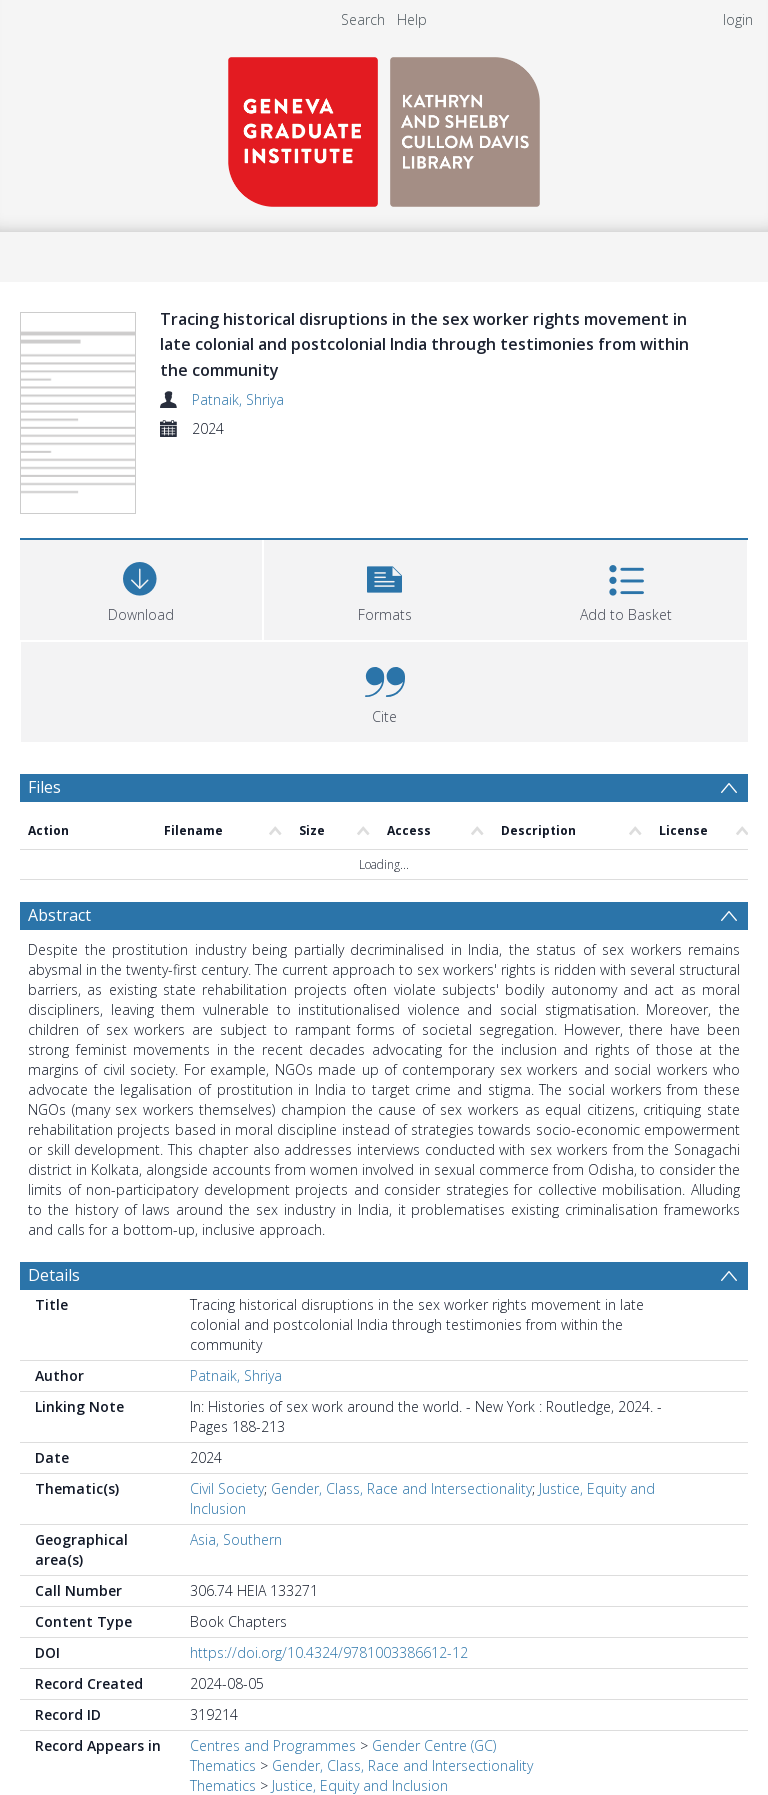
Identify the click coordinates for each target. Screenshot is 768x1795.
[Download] (141, 587)
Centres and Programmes (273, 1745)
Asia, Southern (236, 1539)
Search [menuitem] (363, 19)
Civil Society (227, 1488)
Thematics (223, 1765)
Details (54, 1275)
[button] (385, 587)
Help (412, 19)
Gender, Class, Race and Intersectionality (401, 1488)
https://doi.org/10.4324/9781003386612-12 (329, 1652)
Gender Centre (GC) (434, 1745)
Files (44, 787)
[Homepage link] (384, 126)
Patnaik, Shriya (238, 399)
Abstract (59, 915)
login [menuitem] (738, 19)
